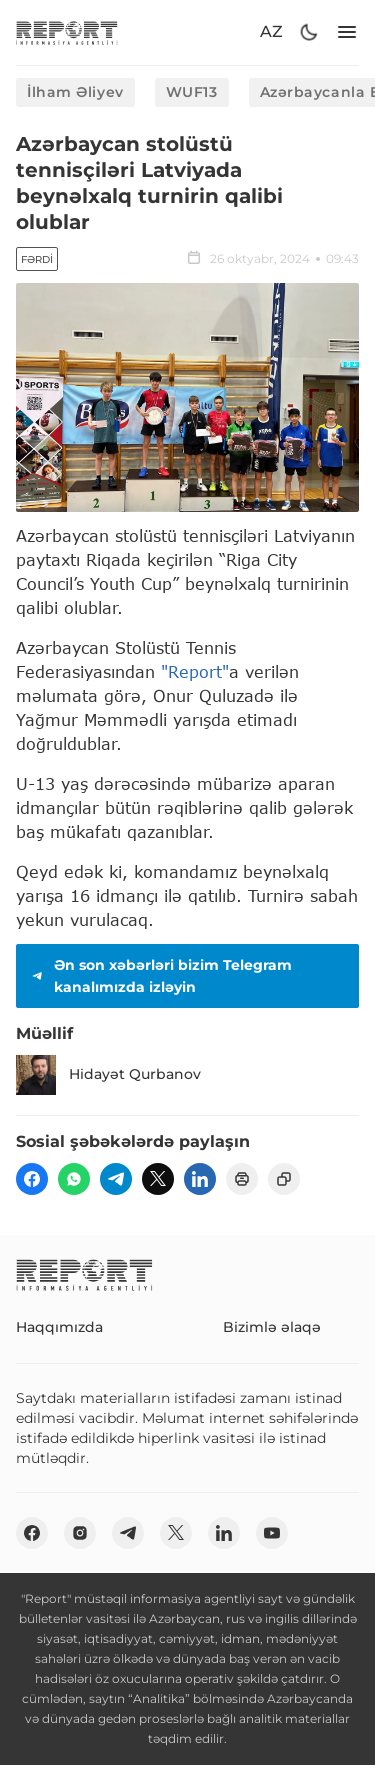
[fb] (32, 1179)
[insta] (80, 1533)
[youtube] (272, 1533)
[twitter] (158, 1179)
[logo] (67, 32)
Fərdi (37, 259)
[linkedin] (200, 1179)
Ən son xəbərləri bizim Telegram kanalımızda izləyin (160, 976)
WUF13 (192, 92)
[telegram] (116, 1179)
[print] (242, 1179)
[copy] (284, 1179)
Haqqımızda (59, 1327)
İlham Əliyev (75, 92)
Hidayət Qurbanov (108, 1075)
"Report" (195, 671)
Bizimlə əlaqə (272, 1327)
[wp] (74, 1179)
